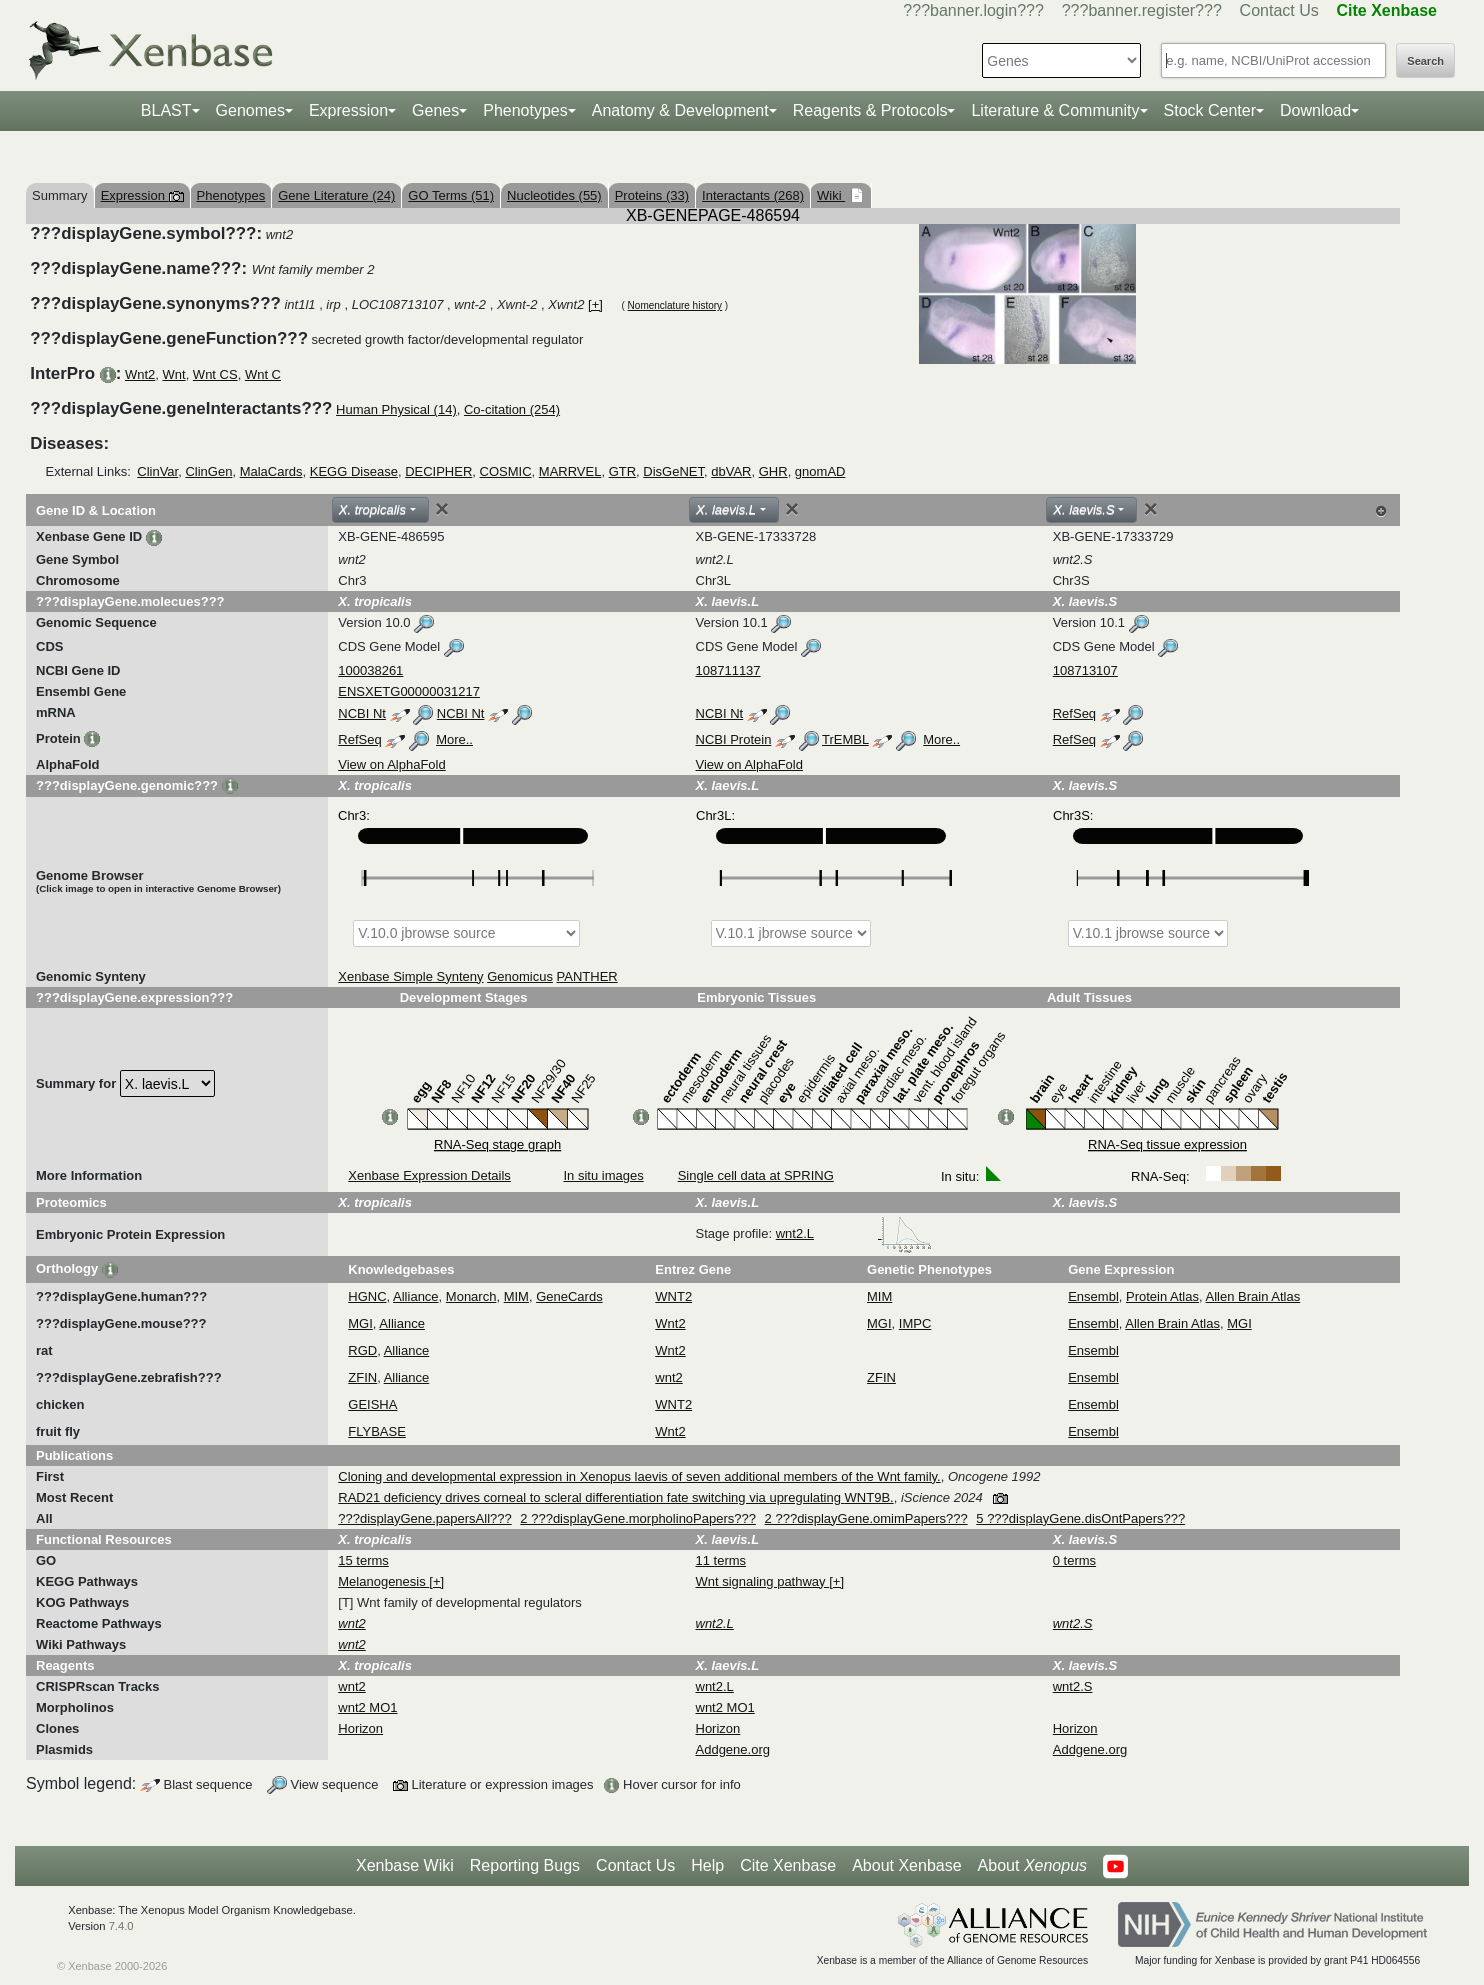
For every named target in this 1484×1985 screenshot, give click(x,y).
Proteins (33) (652, 195)
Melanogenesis (383, 1581)
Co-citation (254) (512, 409)
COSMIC (506, 471)
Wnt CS (215, 374)
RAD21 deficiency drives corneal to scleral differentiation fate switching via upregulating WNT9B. (615, 1497)
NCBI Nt (362, 713)
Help (707, 1865)
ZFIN (362, 1377)
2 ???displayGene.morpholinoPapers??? (638, 1518)
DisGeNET (673, 471)
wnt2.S (1073, 1686)
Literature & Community (1055, 110)
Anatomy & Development (680, 110)
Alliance (416, 1296)
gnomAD (820, 471)
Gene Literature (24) (336, 195)
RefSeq (1074, 713)
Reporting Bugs (525, 1865)
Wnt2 (140, 374)
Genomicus (520, 976)
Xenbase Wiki (405, 1865)
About (1032, 1866)
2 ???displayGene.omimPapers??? (866, 1518)
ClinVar (157, 471)
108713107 (1085, 670)
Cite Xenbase (788, 1865)
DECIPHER (438, 471)
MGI (360, 1323)
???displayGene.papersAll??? (424, 1518)
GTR (622, 471)
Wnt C (263, 374)
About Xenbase (906, 1865)
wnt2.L (854, 1233)
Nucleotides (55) (554, 195)
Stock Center (1210, 110)
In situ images (603, 1175)
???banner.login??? (973, 10)
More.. (454, 739)
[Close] (442, 509)
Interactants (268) (753, 195)
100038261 (370, 670)
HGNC (367, 1296)
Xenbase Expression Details (429, 1175)
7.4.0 (121, 1926)
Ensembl (1093, 1296)
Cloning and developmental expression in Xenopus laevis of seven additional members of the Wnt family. (639, 1476)
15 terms (363, 1560)
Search (1425, 61)
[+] (595, 304)
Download (1315, 110)
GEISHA (372, 1404)
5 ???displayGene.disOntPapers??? (1080, 1518)
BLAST (166, 110)
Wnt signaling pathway (763, 1581)
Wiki (831, 195)
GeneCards (569, 1296)
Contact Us (1279, 10)
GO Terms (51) (451, 195)
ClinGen (208, 471)
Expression (348, 110)
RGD (362, 1350)
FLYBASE (377, 1431)
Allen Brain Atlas (1253, 1296)
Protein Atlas (1162, 1296)
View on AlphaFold (391, 764)
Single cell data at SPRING (756, 1175)
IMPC (915, 1323)
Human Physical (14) (396, 409)
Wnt (174, 374)
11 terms (721, 1560)
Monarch (471, 1296)
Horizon (360, 1728)
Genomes (250, 110)
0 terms (1074, 1560)
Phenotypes (525, 110)
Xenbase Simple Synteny (410, 976)
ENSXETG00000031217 (409, 691)
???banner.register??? (1142, 10)
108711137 (728, 670)
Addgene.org (733, 1749)
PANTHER (587, 976)
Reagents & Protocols (870, 110)
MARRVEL (570, 471)
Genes (435, 110)
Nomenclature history (675, 305)
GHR (773, 471)
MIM (516, 1296)
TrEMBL (845, 739)
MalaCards (271, 471)
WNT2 (673, 1296)
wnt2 (668, 1377)
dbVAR (731, 471)
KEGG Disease (354, 471)
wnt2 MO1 (367, 1707)
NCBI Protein (734, 739)
